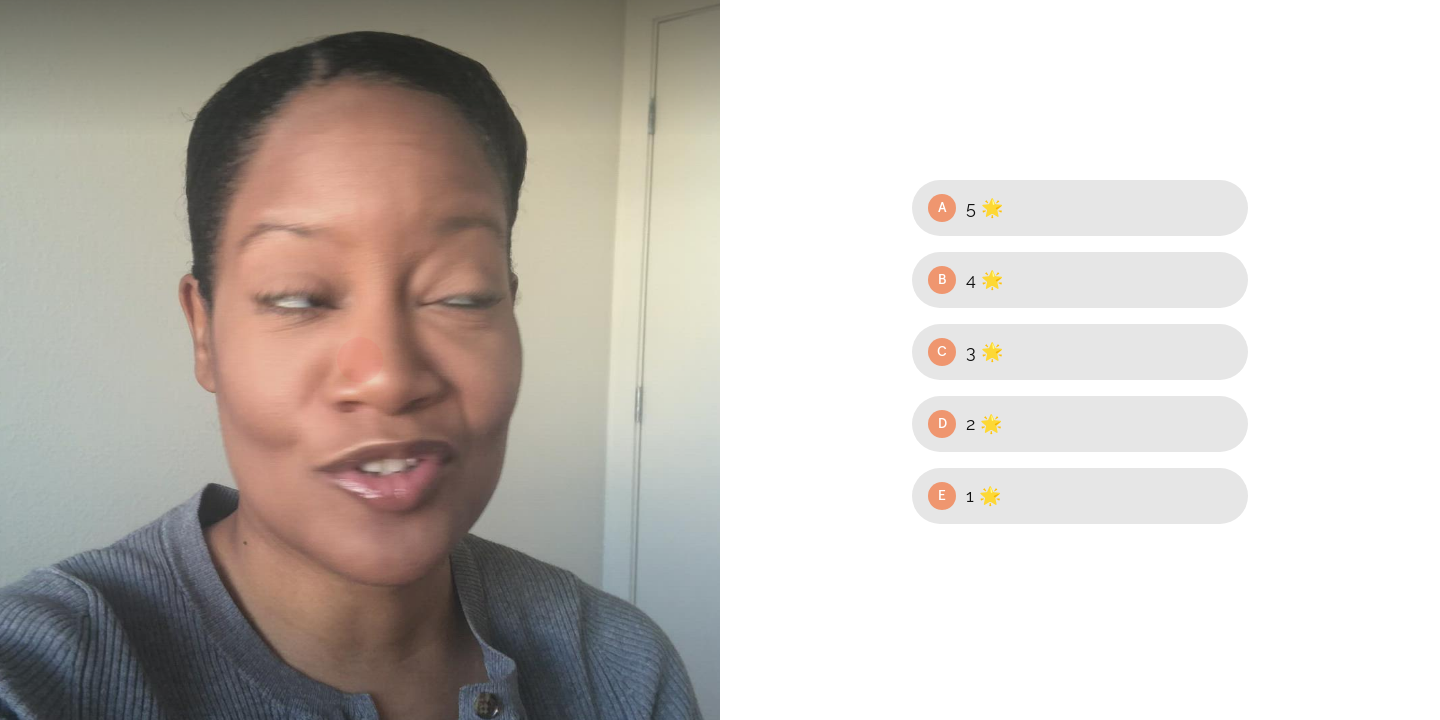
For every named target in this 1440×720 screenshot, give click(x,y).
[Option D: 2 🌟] (1080, 424)
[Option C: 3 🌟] (1080, 352)
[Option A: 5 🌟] (1080, 208)
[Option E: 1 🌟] (1080, 496)
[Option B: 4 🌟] (1080, 280)
